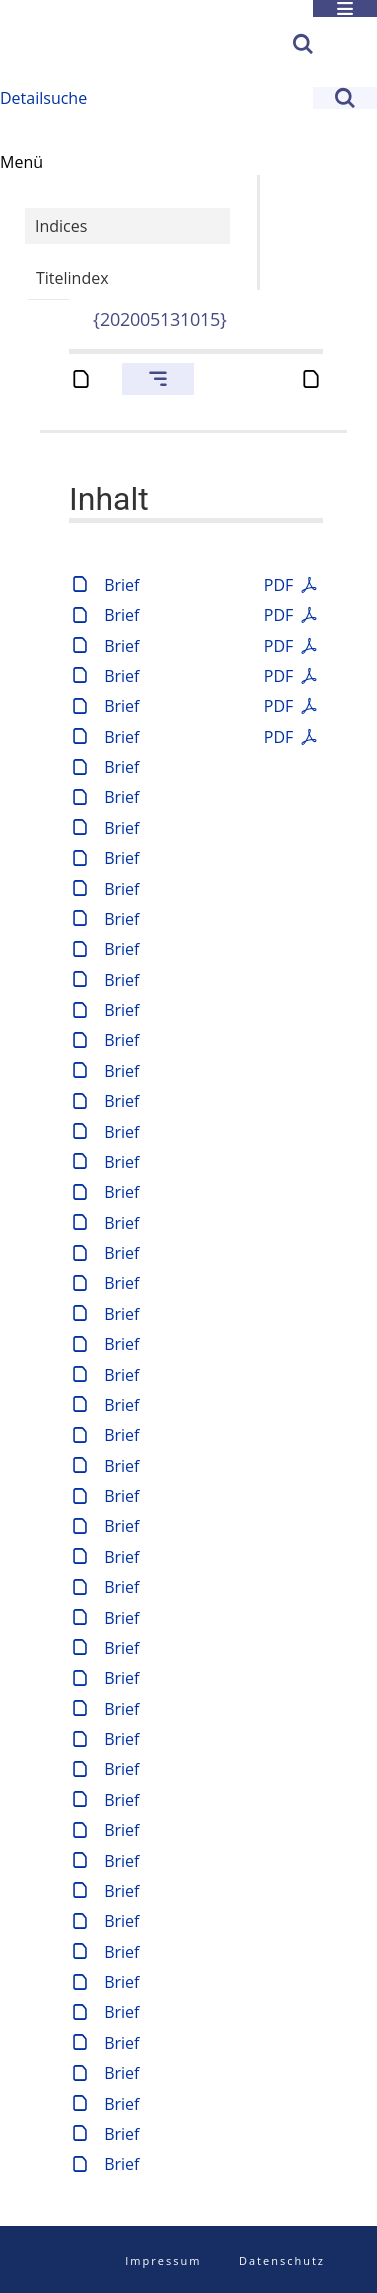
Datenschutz (282, 2260)
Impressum (163, 2260)
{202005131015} (160, 319)
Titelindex (72, 278)
